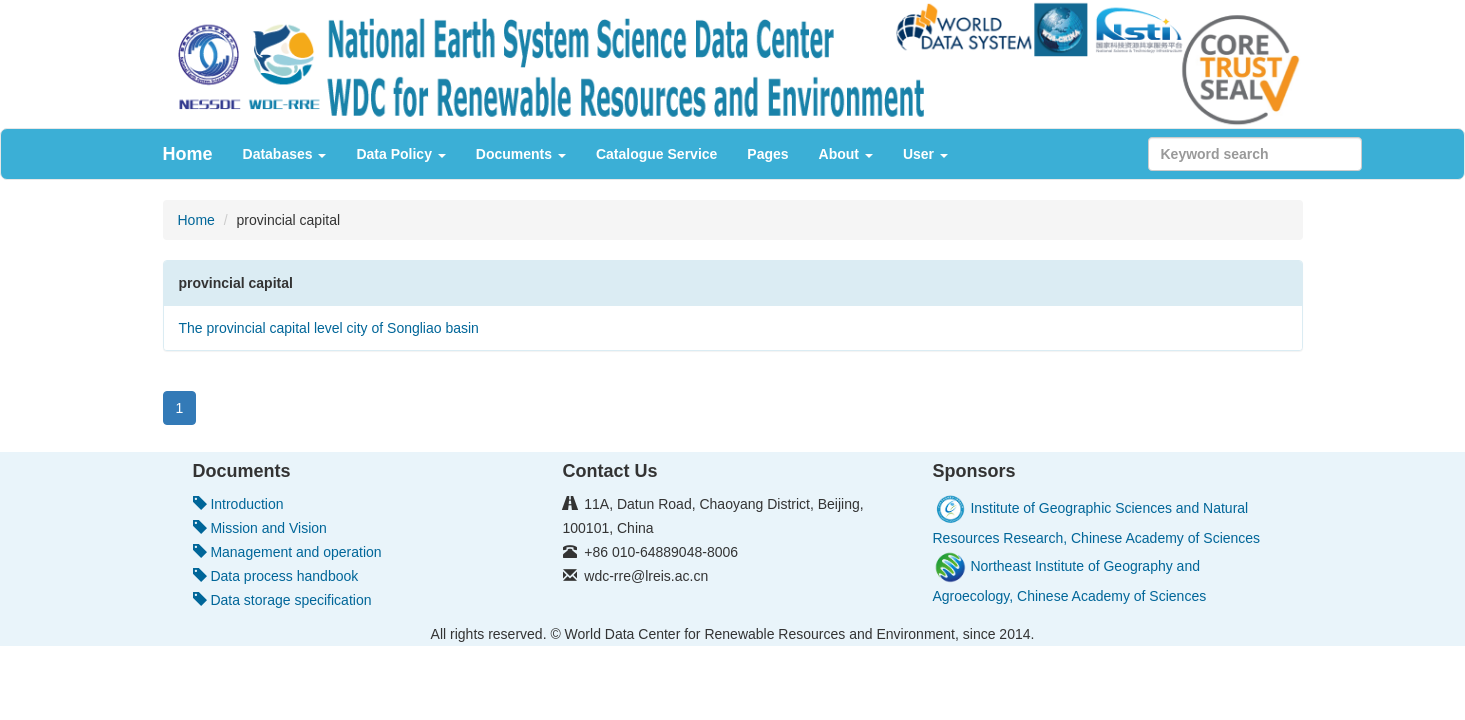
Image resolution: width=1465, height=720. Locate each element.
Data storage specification (282, 600)
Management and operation (287, 552)
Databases (285, 154)
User (925, 154)
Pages (767, 154)
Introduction (238, 504)
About (846, 154)
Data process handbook (276, 576)
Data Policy (400, 154)
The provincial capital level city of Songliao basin (329, 328)
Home (188, 154)
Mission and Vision (260, 528)
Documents (521, 154)
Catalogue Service (656, 154)
